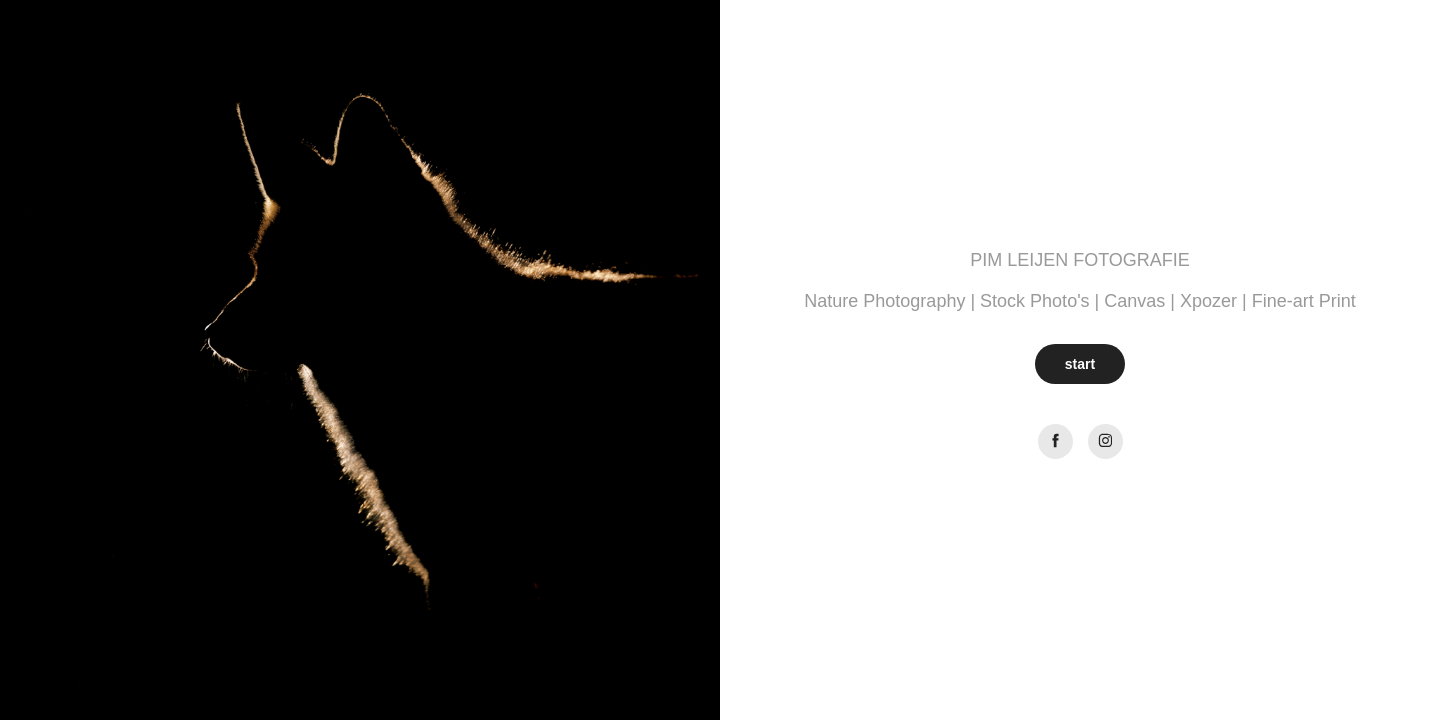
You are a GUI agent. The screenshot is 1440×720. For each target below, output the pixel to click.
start (1080, 364)
